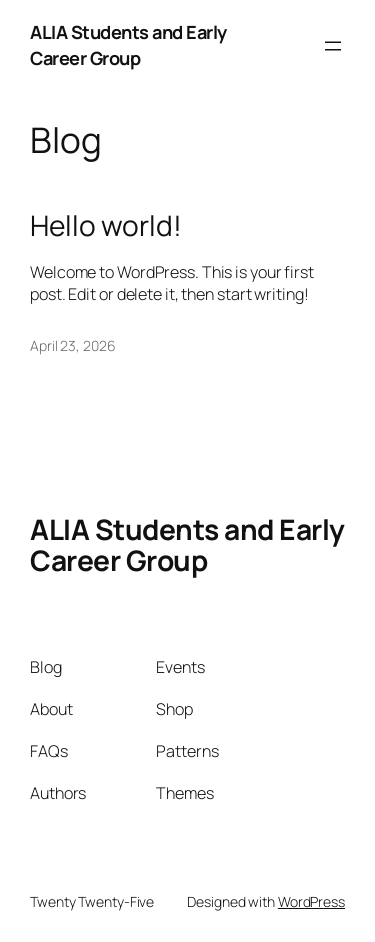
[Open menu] (333, 46)
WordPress (311, 901)
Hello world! (106, 226)
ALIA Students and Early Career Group (128, 45)
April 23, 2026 (73, 345)
